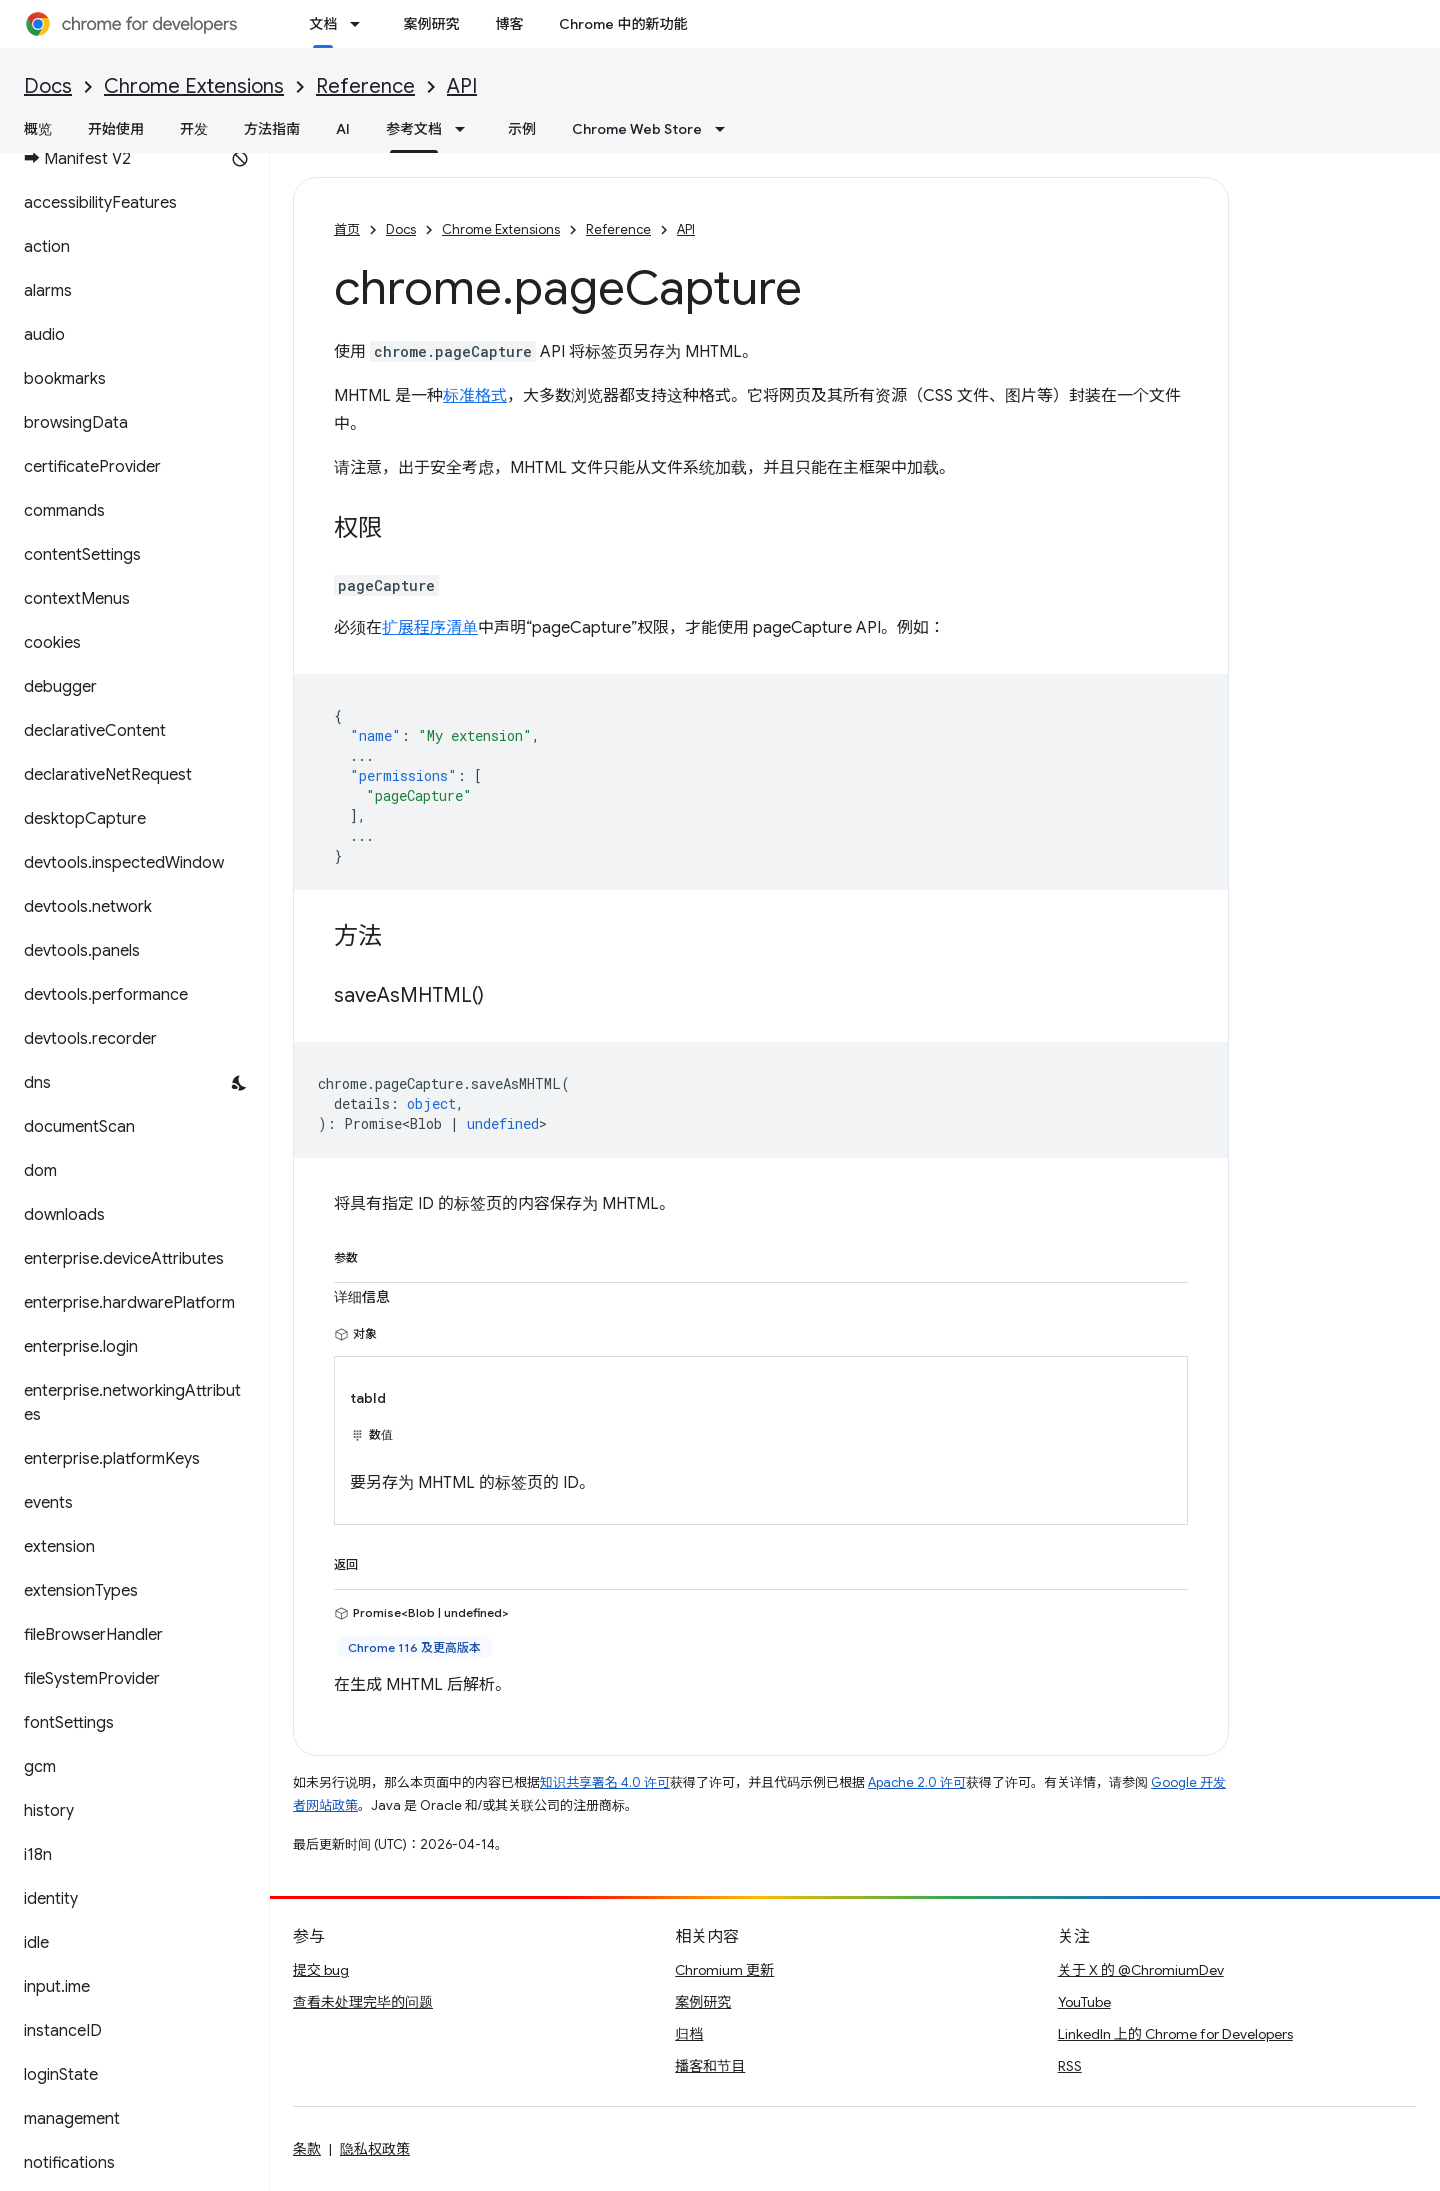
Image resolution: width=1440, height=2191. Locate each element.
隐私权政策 (375, 2149)
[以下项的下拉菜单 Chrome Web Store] (726, 129)
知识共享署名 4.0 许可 (605, 1782)
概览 (38, 129)
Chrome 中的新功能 (623, 24)
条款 (307, 2149)
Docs (48, 86)
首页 (347, 229)
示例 (522, 129)
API (462, 86)
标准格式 (475, 396)
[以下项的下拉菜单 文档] (361, 24)
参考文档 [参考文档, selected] (414, 129)
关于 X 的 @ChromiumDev (1141, 1970)
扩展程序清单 (430, 628)
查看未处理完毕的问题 (363, 2002)
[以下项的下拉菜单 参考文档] (466, 129)
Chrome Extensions (194, 86)
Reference (365, 86)
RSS (1070, 2066)
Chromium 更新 (724, 1970)
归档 (689, 2034)
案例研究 (431, 24)
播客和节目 (710, 2066)
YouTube (1084, 2002)
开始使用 (116, 129)
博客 (509, 24)
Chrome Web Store (637, 129)
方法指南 (272, 129)
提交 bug (321, 1970)
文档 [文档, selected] (323, 24)
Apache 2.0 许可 (917, 1782)
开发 (194, 129)
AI (343, 129)
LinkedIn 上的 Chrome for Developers (1175, 2034)
